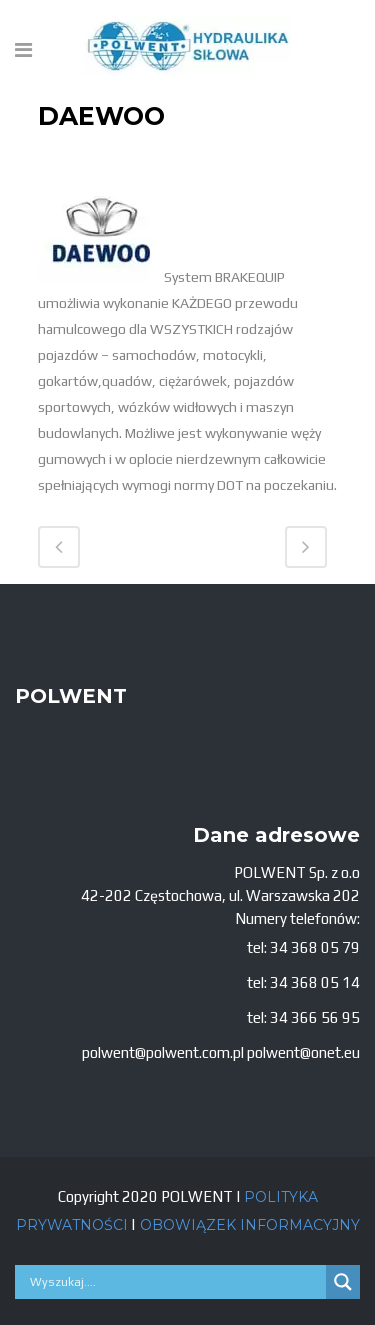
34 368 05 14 (315, 982)
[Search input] (175, 1282)
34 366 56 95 (315, 1017)
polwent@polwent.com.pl (163, 1052)
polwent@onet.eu (303, 1052)
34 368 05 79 (315, 947)
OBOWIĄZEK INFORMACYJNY (248, 1225)
